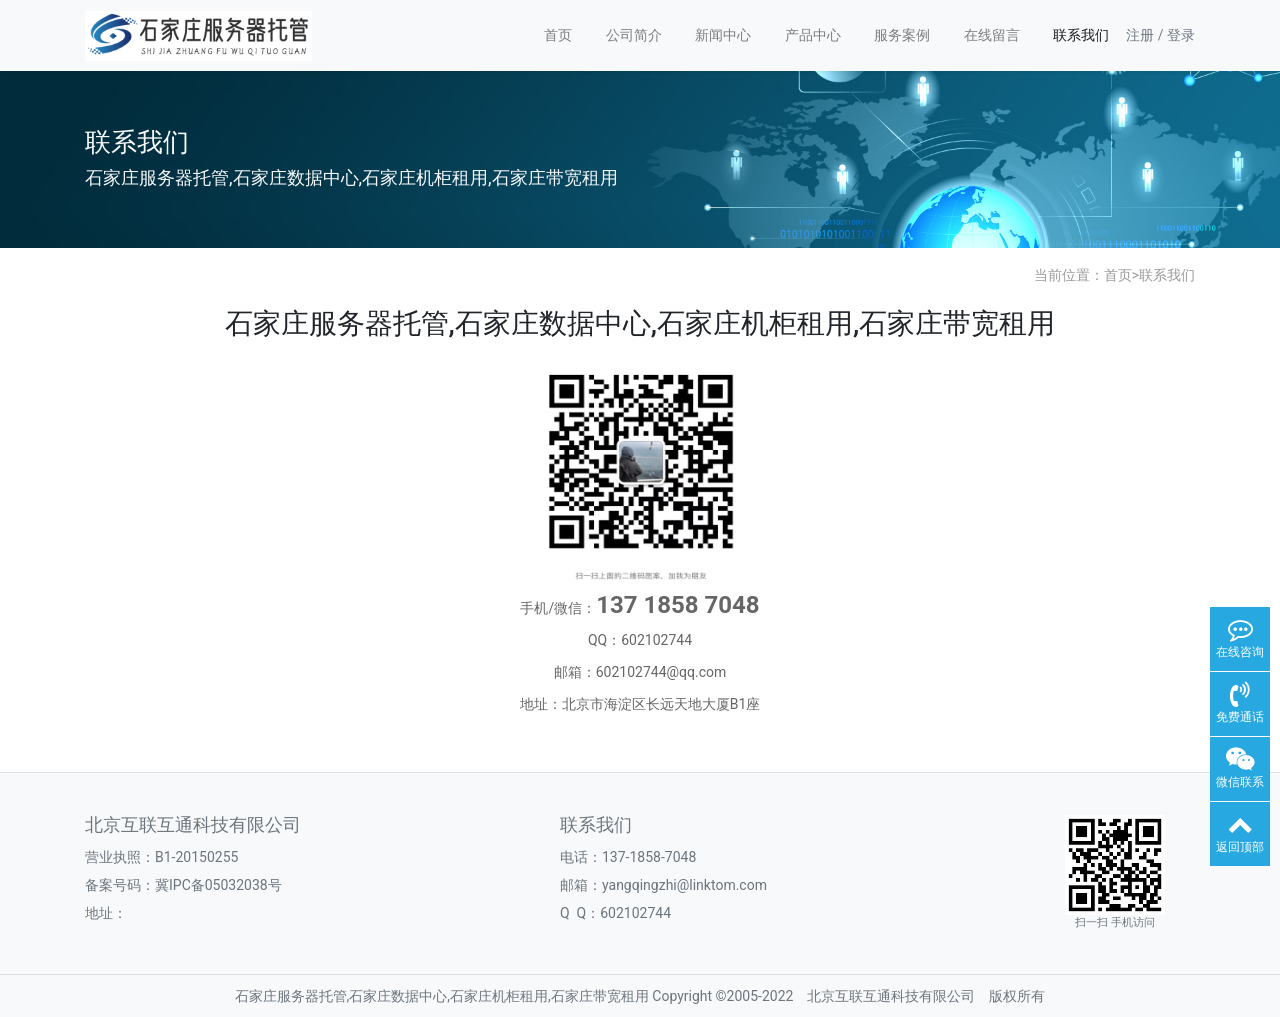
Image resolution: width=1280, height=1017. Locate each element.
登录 (1181, 35)
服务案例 (902, 35)
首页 (558, 35)
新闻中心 (723, 35)
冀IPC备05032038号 (218, 885)
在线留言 (992, 35)
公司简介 (634, 35)
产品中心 (813, 35)
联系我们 (1081, 35)
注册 (1140, 35)
